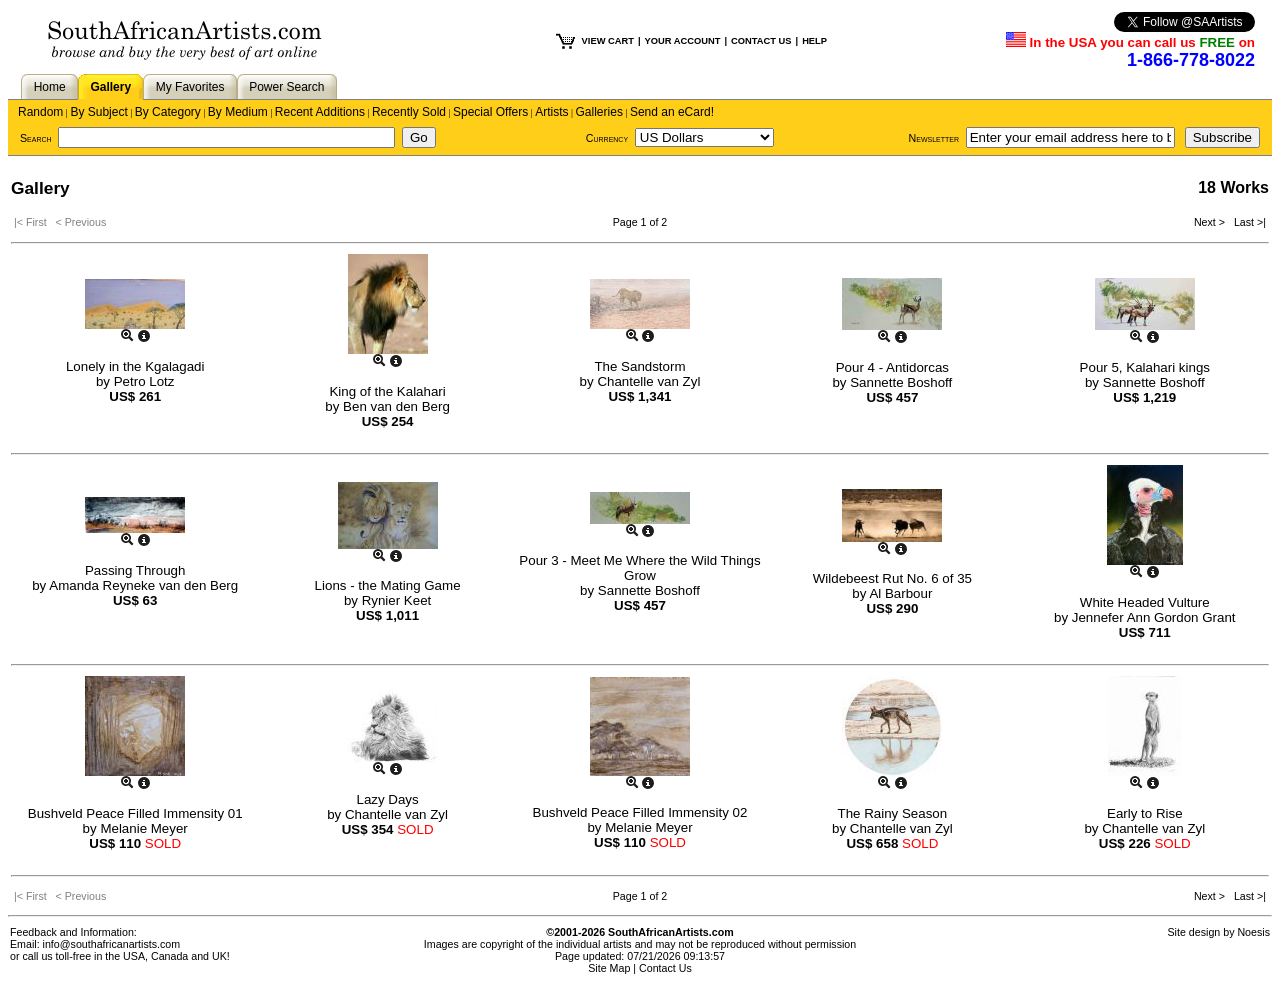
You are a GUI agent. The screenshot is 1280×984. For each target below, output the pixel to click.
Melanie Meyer (143, 828)
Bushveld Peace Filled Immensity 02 (640, 812)
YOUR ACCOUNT (683, 41)
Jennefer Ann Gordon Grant (1154, 617)
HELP (814, 41)
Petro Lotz (144, 381)
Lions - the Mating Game (388, 585)
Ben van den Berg (396, 406)
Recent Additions (320, 112)
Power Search (286, 87)
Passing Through (135, 570)
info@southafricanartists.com (112, 944)
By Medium (238, 112)
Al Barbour (900, 593)
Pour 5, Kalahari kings (1145, 367)
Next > (1211, 222)
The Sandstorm (639, 366)
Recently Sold (409, 112)
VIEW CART (608, 41)
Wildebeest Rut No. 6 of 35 (892, 578)
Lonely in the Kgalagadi (135, 366)
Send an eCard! (672, 112)
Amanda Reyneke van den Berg (143, 585)
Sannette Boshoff (901, 382)
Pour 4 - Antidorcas (892, 367)
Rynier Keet (397, 600)
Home (50, 87)
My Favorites (190, 87)
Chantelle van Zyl (648, 381)
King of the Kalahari (387, 391)
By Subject (98, 112)
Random (40, 112)
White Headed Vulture (1145, 602)
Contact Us (665, 968)
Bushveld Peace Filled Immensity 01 (135, 813)
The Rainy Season (893, 813)
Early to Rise (1145, 813)
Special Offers (490, 112)
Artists (551, 112)
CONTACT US (761, 41)
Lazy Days (387, 799)
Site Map (609, 968)
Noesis (1253, 932)
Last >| (1247, 222)
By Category (168, 112)
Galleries (599, 112)
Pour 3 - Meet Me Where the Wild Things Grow (639, 568)
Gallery (110, 87)
